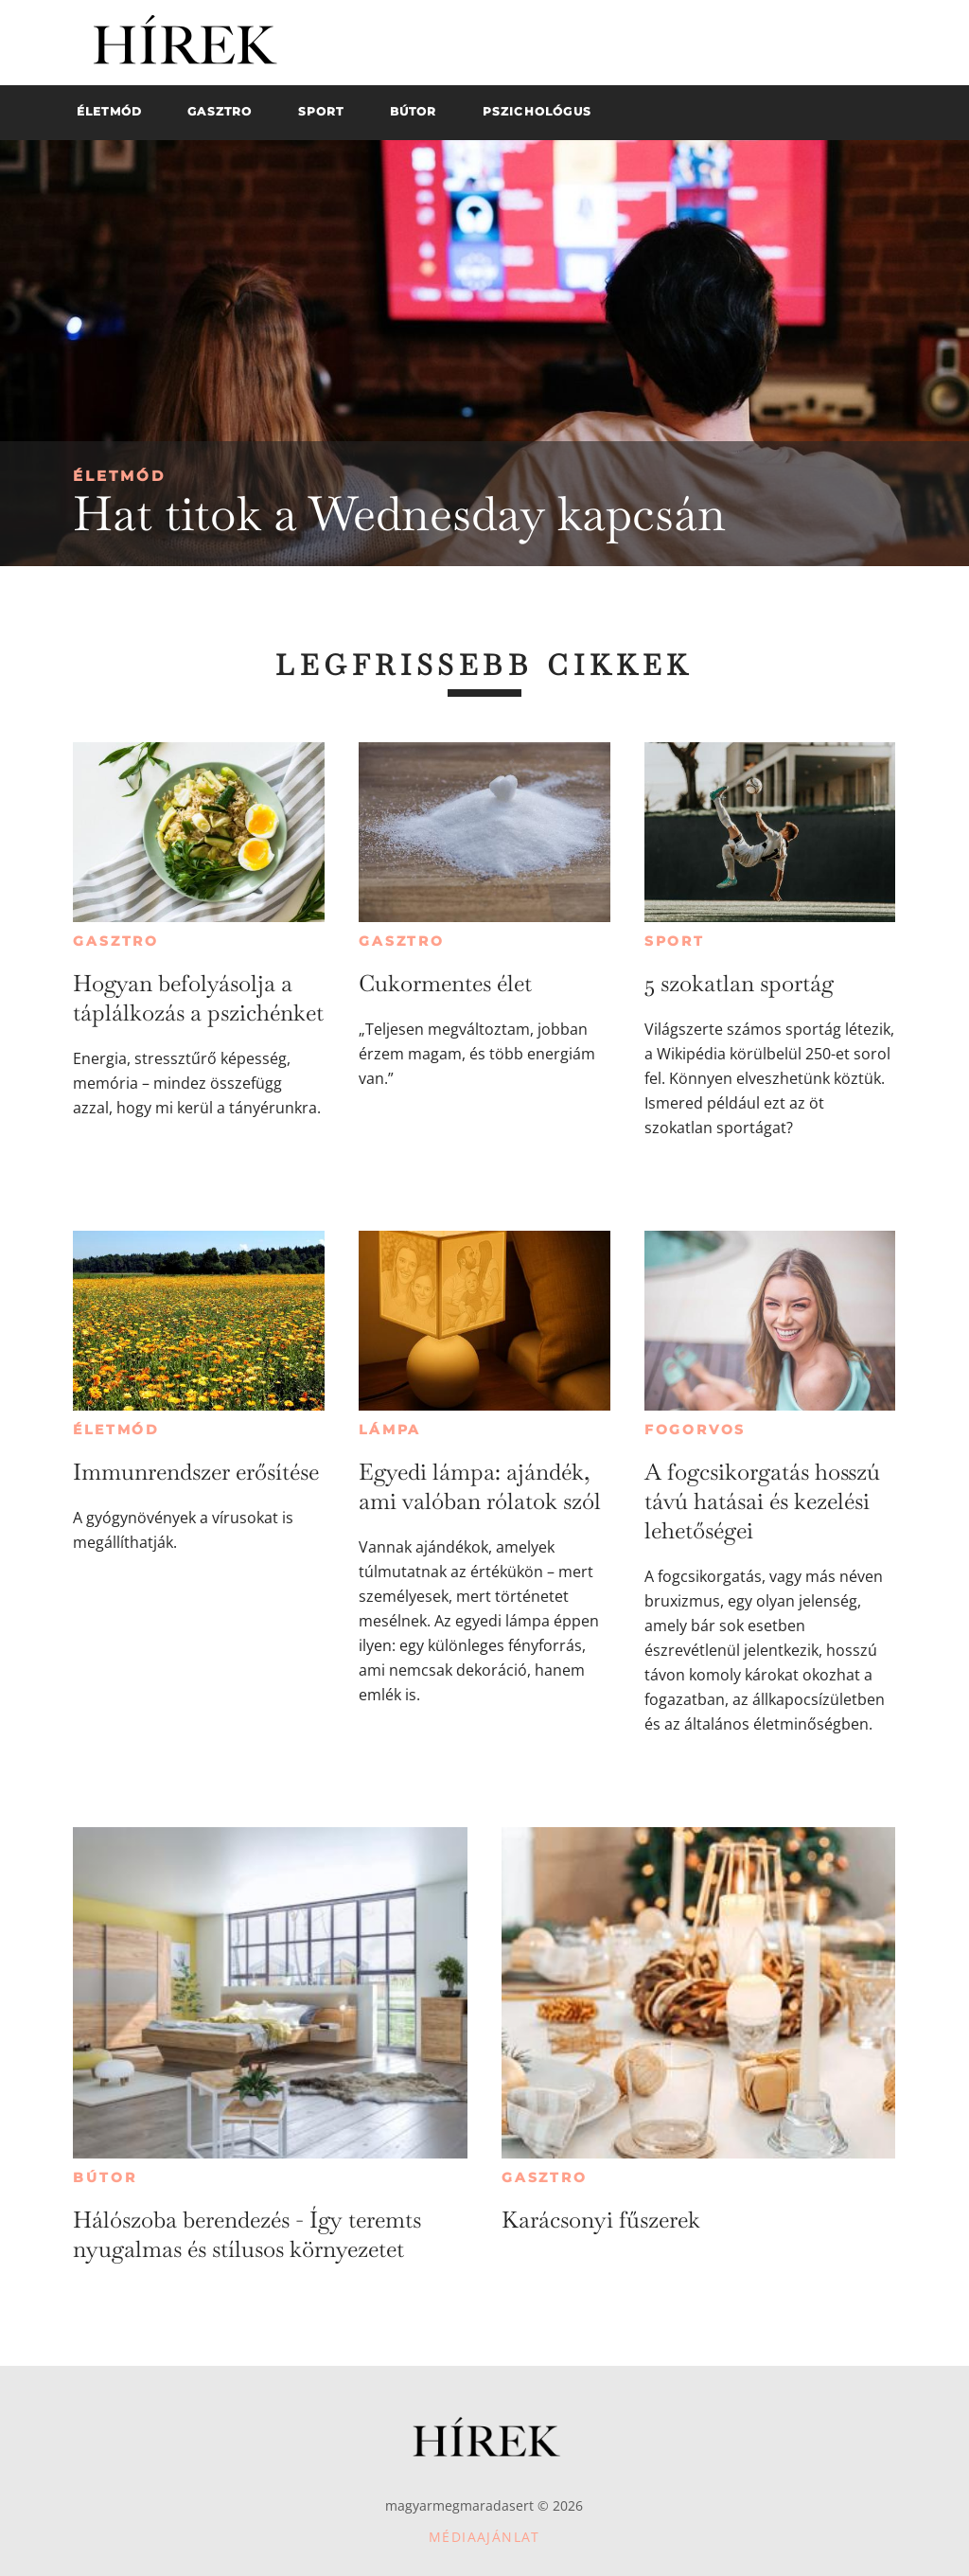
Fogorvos (695, 1429)
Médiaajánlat (484, 2537)
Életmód (119, 476)
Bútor (104, 2177)
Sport (674, 941)
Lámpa (390, 1429)
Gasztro (116, 941)
